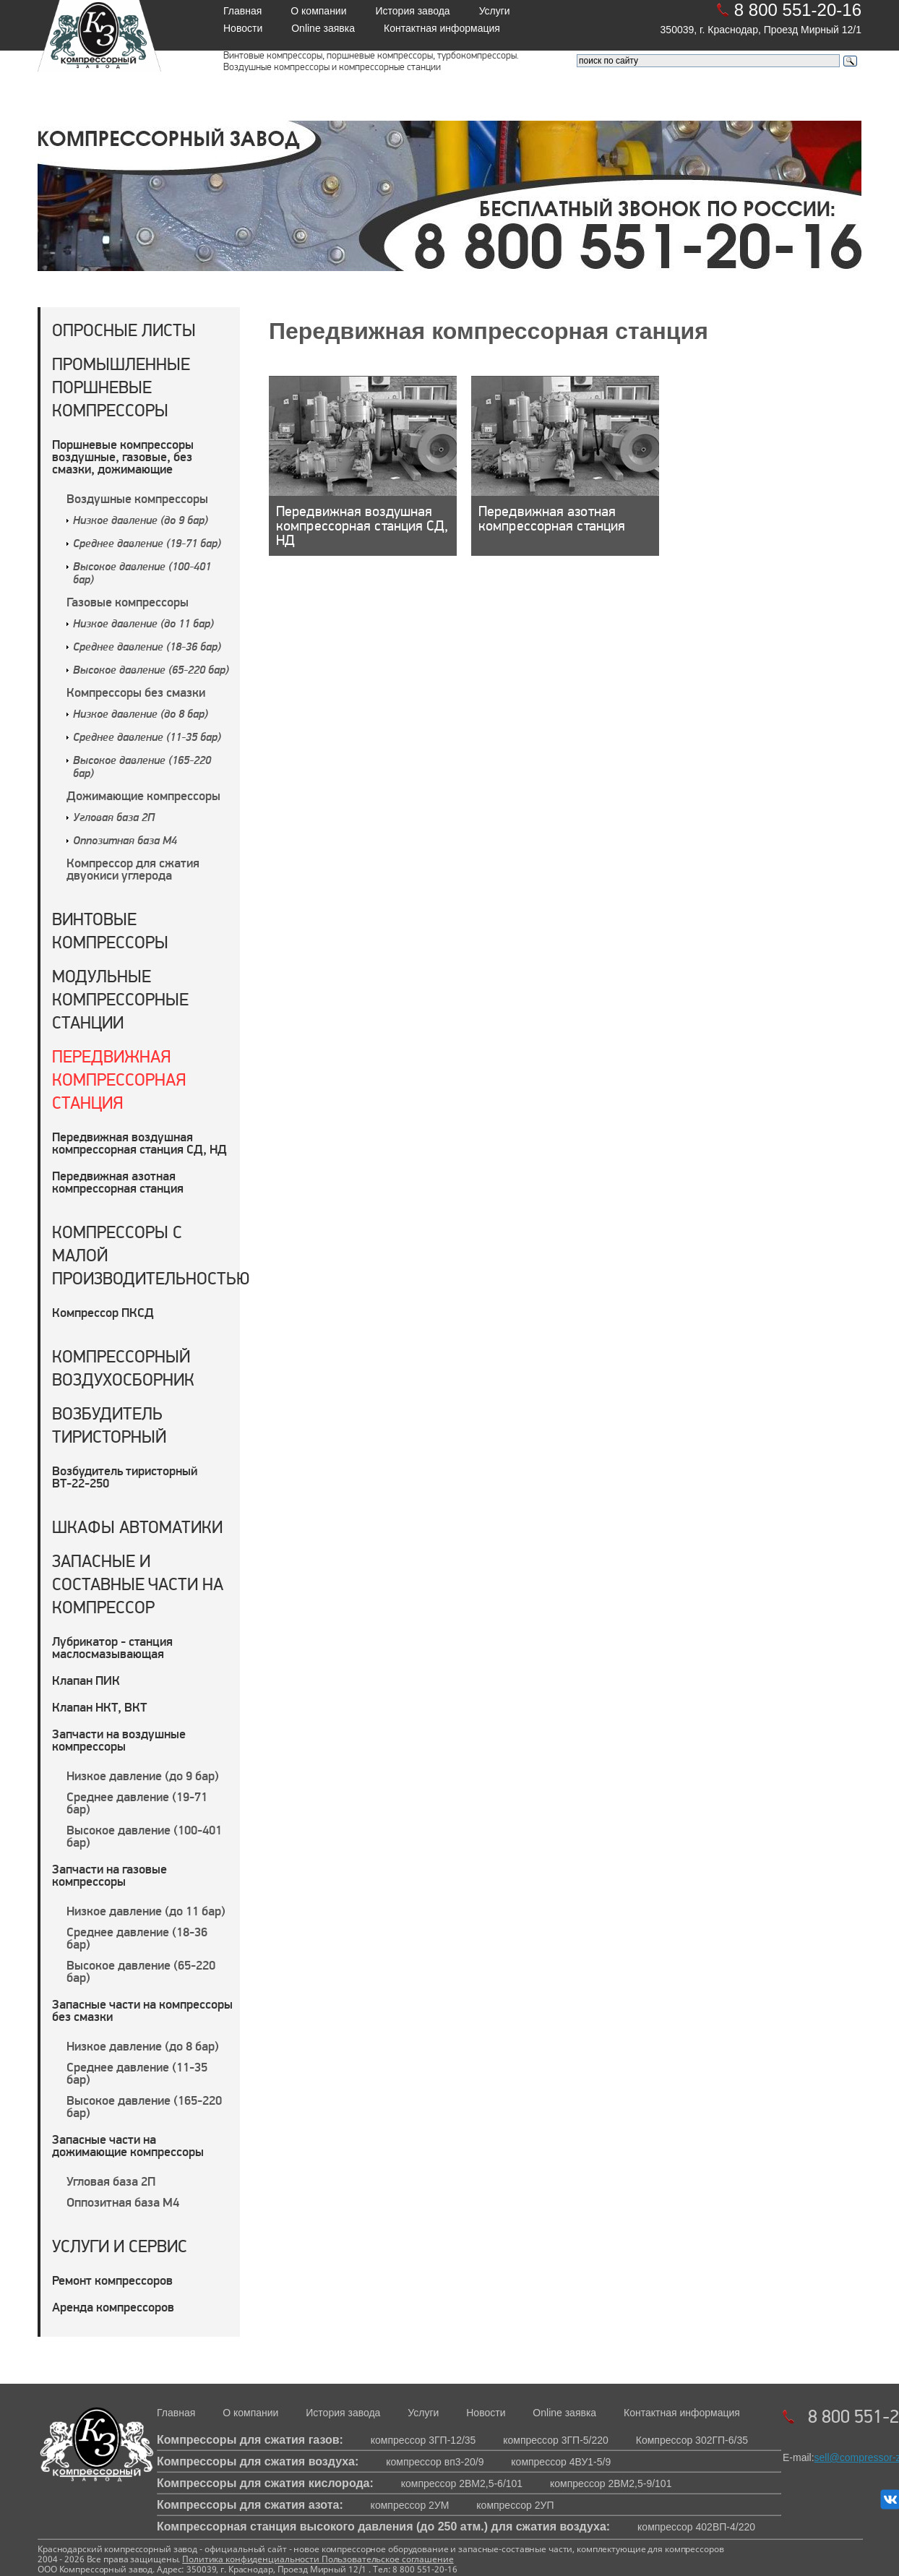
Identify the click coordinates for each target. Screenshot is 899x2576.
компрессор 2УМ (410, 2505)
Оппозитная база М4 (125, 841)
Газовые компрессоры (127, 601)
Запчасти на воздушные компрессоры (119, 1739)
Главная (242, 11)
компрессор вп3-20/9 (434, 2462)
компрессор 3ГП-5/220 (555, 2440)
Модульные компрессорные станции (120, 999)
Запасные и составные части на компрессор (137, 1584)
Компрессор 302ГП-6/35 (692, 2440)
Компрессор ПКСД (103, 1312)
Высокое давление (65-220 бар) (151, 671)
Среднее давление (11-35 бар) (147, 738)
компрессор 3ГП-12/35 (423, 2440)
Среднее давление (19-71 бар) (147, 544)
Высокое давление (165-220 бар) (144, 2106)
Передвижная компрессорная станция (119, 1079)
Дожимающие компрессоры (143, 795)
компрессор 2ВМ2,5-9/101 (610, 2483)
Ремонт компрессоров (112, 2280)
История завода (413, 11)
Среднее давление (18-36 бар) (147, 647)
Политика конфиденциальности (250, 2559)
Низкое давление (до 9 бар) (140, 521)
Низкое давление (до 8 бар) (140, 715)
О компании (318, 11)
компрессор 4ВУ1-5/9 (561, 2462)
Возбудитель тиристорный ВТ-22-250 (124, 1476)
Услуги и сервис (119, 2246)
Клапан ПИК (86, 1680)
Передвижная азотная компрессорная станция (118, 1181)
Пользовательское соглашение (386, 2559)
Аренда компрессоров (113, 2306)
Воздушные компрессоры (137, 498)
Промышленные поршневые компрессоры (121, 387)
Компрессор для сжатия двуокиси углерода (132, 869)
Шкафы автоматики (137, 1527)
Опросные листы (124, 330)
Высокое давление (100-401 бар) (144, 1836)
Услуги (494, 11)
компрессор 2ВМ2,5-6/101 (461, 2483)
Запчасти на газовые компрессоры (109, 1875)
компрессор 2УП (515, 2505)
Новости (242, 28)
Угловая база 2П (114, 818)
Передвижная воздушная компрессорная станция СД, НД (139, 1142)
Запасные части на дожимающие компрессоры (128, 2145)
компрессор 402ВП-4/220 (696, 2527)
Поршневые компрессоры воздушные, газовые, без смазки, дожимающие (123, 456)
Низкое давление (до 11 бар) (143, 624)
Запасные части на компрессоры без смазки (142, 2010)
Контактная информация (442, 28)
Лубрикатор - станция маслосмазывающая (112, 1647)
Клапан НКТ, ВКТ (99, 1706)
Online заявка (323, 28)
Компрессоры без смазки (135, 692)
